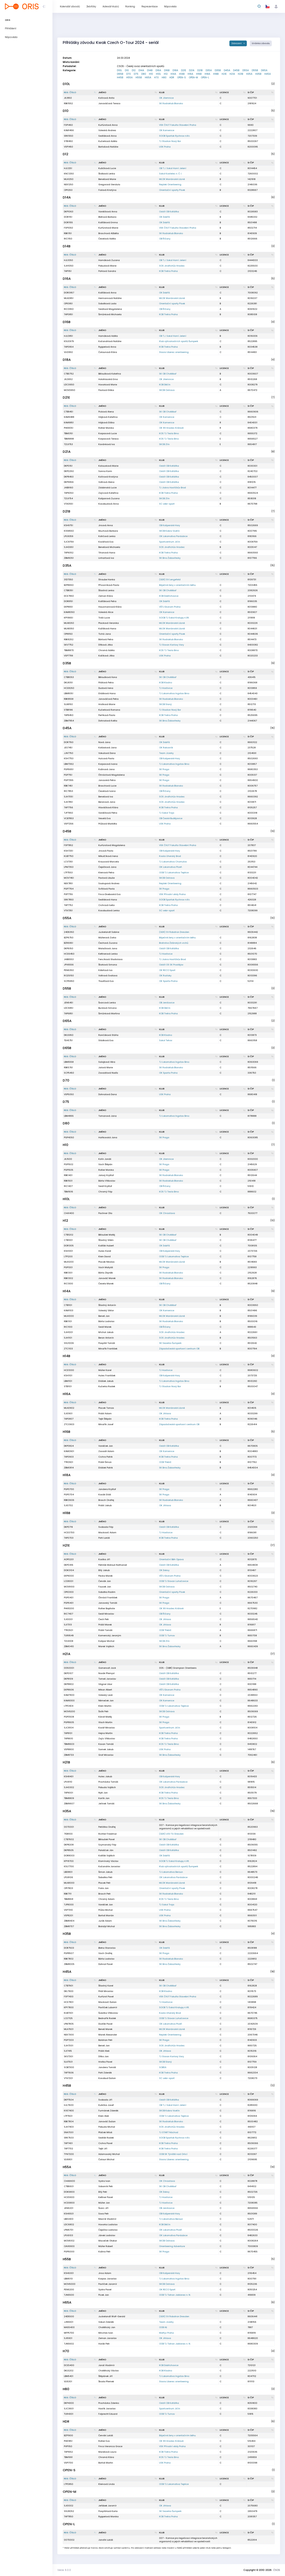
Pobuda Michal (106, 2126)
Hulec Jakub (105, 1776)
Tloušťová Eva (106, 981)
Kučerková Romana (109, 709)
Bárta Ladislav (106, 1321)
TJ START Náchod (168, 2132)
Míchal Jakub (105, 1332)
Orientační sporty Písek (172, 190)
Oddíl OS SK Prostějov (171, 964)
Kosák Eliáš (104, 1494)
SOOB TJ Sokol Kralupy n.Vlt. (174, 617)
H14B (182, 74)
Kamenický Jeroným (109, 1635)
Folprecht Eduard (107, 2413)
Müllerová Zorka (107, 937)
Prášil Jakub (105, 1505)
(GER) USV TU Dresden (171, 1833)
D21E (183, 70)
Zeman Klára (105, 595)
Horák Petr (104, 2343)
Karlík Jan (103, 1798)
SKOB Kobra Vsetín (169, 530)
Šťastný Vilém (106, 1240)
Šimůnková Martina (109, 1013)
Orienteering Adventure (172, 2246)
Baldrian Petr (105, 2040)
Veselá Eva (104, 818)
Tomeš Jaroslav (107, 1678)
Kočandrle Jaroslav (109, 1866)
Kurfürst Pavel (106, 1996)
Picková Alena (106, 411)
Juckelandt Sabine (108, 932)
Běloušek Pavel (106, 1839)
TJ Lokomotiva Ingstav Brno (174, 693)
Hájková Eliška (106, 422)
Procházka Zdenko (108, 2403)
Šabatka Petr (105, 1877)
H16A (190, 74)
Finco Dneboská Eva (109, 894)
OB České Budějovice (170, 818)
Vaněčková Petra (107, 812)
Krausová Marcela (108, 861)
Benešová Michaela (109, 547)
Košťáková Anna (107, 292)
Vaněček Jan (105, 1445)
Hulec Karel (104, 1251)
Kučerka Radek (106, 1386)
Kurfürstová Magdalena (111, 845)
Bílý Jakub (104, 1570)
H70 (156, 77)
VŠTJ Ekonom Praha (169, 606)
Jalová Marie (105, 1067)
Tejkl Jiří (102, 2148)
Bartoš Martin (105, 2462)
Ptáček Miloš (105, 2132)
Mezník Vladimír (107, 2219)
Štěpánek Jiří (105, 2376)
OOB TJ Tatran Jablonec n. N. (175, 2294)
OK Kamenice (166, 130)
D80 (143, 74)
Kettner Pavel (105, 2197)
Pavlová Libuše (106, 877)
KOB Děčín (164, 384)
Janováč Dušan (107, 2121)
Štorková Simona (107, 964)
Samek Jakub (105, 1749)
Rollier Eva (104, 2441)
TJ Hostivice (165, 688)
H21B (240, 74)
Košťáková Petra (107, 601)
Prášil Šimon (105, 1462)
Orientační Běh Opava (171, 1559)
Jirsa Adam (104, 2273)
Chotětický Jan (106, 2327)
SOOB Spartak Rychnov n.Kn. (174, 135)
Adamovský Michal (109, 2154)
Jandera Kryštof (107, 1489)
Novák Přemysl (106, 1673)
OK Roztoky (165, 975)
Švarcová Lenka (107, 1002)
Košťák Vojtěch (106, 1855)
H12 (166, 74)
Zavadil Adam (106, 1451)
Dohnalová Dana (107, 1094)
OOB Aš (163, 2327)
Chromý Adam (106, 1899)
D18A (175, 70)
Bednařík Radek (107, 2018)
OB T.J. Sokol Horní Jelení (172, 168)
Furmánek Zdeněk (108, 2110)
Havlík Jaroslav (107, 2408)
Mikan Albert (105, 1689)
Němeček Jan (106, 1700)
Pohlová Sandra (107, 271)
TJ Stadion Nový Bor (170, 141)
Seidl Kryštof (105, 1186)
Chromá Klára (106, 2457)
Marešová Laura (107, 2451)
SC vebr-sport (167, 503)
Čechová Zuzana (107, 942)
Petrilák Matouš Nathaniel (112, 1564)
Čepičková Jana (107, 867)
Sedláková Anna (107, 135)
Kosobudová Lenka (109, 910)
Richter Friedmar (107, 1833)
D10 (127, 70)
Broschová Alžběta (108, 233)
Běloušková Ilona (107, 677)
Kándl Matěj (105, 1716)
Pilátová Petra (106, 682)
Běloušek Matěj (106, 1234)
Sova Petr (103, 2213)
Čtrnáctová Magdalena (111, 774)
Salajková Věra (106, 1061)
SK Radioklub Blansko (171, 103)
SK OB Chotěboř (167, 373)
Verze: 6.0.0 (64, 2570)
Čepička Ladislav (108, 2229)
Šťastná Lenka (106, 590)
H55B (139, 77)
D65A (264, 70)
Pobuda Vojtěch (107, 1787)
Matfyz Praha (166, 2332)
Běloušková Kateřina (109, 373)
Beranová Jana (106, 802)
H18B (216, 74)
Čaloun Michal (106, 2159)
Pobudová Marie (107, 265)
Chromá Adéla (106, 650)
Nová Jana (104, 742)
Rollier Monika (106, 427)
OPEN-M (193, 77)
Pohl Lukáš (104, 1537)
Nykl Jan (103, 1792)
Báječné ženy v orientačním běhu (177, 585)
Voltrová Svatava (107, 975)
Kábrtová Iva (105, 970)
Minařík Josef (105, 1424)
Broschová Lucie (107, 785)
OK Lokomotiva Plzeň (170, 867)
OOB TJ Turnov (167, 1635)
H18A (207, 74)
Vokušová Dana (107, 753)
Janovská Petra (107, 780)
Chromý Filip (105, 1191)
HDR (171, 77)
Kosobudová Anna (108, 503)
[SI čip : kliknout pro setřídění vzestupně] (261, 92)
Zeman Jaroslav (107, 2338)
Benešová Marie (107, 179)
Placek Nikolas (106, 1261)
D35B (218, 70)
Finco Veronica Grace (110, 2446)
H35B (258, 74)
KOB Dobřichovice (168, 595)
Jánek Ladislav (106, 2235)
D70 (128, 74)
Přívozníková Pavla (108, 585)
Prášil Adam (105, 1413)
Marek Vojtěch (106, 1646)
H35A (249, 74)
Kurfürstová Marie (108, 227)
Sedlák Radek (106, 2137)
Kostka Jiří (104, 1559)
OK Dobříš (164, 216)
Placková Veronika (108, 623)
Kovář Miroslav (106, 1727)
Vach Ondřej (105, 1953)
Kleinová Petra (106, 872)
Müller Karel (104, 1370)
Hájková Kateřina (108, 417)
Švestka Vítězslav (108, 2012)
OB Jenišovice (166, 1002)
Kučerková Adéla (107, 141)
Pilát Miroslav (105, 1991)
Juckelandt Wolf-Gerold (111, 2316)
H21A (232, 74)
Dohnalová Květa (107, 720)
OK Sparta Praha (168, 981)
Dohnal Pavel (105, 1964)
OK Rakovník (166, 747)
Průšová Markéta (107, 823)
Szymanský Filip (107, 1844)
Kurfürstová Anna (108, 125)
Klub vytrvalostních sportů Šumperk (178, 341)
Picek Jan (103, 2294)
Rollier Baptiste (106, 1608)
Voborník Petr (105, 2186)
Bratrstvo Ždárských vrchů (173, 942)
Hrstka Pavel (105, 2061)
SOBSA (162, 2067)
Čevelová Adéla (107, 238)
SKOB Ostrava (167, 390)
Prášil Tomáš (105, 1630)
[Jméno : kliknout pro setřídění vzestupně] (127, 92)
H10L (158, 74)
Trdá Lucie (104, 617)
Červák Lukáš (105, 2435)
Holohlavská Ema (108, 379)
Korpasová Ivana (107, 764)
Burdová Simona (107, 1008)
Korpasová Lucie (107, 433)
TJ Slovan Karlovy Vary (171, 644)
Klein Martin (104, 1705)
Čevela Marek (106, 1283)
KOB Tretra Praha (168, 271)
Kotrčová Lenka (106, 536)
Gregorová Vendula (109, 184)
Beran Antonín (106, 1337)
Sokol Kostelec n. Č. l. (170, 173)
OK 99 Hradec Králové (171, 427)
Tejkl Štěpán (105, 1418)
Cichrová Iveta (106, 905)
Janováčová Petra (108, 698)
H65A (148, 77)
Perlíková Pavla (106, 715)
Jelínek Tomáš (106, 1803)
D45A (227, 70)
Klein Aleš (103, 2116)
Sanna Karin (105, 471)
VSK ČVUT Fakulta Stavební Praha (177, 125)
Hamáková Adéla (108, 335)
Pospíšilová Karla (108, 2511)
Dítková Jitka (105, 644)
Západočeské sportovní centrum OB (179, 1348)
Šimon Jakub (105, 1872)
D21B (200, 70)
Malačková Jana (107, 948)
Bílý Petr (102, 2191)
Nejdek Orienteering (170, 184)
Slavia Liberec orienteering (174, 352)
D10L (119, 70)
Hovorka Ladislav (108, 2224)
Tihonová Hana (106, 552)
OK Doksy (164, 1570)
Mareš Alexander (107, 2034)
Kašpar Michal (106, 1641)
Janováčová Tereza (109, 103)
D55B (255, 70)
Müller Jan (104, 2202)
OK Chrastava (167, 1213)
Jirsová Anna (105, 525)
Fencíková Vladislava (110, 959)
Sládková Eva (105, 1040)
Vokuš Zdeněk (106, 2322)
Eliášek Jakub (105, 1381)
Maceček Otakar (107, 2240)
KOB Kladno (165, 682)
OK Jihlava (165, 1413)
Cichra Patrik (105, 1456)
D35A (209, 70)
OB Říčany (164, 238)
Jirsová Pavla (105, 850)
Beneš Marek (105, 2029)
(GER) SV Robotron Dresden (174, 932)
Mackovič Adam (107, 1532)
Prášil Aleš (103, 2050)
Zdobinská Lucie (107, 487)
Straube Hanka (106, 579)
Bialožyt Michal (106, 1926)
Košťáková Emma (108, 222)
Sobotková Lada (107, 303)
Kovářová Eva (105, 541)
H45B (120, 77)
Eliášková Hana (107, 693)
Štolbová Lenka (106, 173)
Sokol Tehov (165, 1040)
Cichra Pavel (105, 2143)
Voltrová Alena (106, 482)
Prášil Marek (105, 1624)
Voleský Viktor (106, 1310)
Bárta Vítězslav (106, 1180)
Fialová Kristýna (107, 190)
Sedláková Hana (107, 899)
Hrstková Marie (106, 704)
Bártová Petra (105, 639)
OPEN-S (181, 77)
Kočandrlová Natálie (109, 341)
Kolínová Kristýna (108, 476)
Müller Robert (105, 2246)
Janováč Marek (107, 1278)
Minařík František (107, 1348)
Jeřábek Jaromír (107, 2505)
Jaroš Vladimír (106, 2365)
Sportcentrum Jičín (169, 541)
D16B (167, 70)
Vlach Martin (105, 1722)
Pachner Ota (105, 1213)
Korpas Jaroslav (107, 2278)
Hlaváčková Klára (108, 807)
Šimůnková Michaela (110, 314)
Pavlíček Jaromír (107, 2284)
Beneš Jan (104, 1316)
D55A (245, 70)
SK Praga (164, 769)
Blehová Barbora (107, 216)
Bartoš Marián (106, 1915)
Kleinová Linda (106, 2484)
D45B (236, 70)
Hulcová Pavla (106, 758)
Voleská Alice (105, 612)
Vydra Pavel (104, 2289)
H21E (224, 74)
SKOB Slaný (165, 704)
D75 (136, 74)
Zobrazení (236, 43)
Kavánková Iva (106, 444)
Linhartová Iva (106, 558)
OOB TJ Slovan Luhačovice (173, 1581)
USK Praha (165, 146)
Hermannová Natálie (110, 298)
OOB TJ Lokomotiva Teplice (174, 872)
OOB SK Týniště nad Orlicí (173, 2154)
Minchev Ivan (105, 2332)
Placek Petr (104, 1882)
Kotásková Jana (107, 747)
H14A (173, 74)
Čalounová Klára (107, 352)
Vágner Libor (105, 1684)
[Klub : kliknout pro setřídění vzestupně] (188, 92)
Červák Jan (104, 1581)
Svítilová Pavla (106, 888)
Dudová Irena (105, 688)
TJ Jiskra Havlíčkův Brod (172, 487)
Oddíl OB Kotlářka (169, 211)
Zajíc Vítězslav (106, 1738)
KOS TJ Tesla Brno (169, 433)
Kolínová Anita (106, 97)
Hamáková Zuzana (109, 260)
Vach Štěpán (105, 1164)
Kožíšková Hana (107, 628)
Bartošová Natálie (108, 146)
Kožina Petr (104, 2251)
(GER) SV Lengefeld (169, 579)
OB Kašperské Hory (169, 525)
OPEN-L (205, 77)
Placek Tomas (106, 1407)
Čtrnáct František (107, 1597)
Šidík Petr (103, 1711)
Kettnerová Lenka (108, 953)
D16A (158, 70)
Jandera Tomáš (107, 2067)
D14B (150, 70)
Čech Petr (103, 1619)
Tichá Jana (104, 633)
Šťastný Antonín (107, 1305)
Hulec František (106, 1375)
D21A (191, 70)
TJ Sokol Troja (166, 812)
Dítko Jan (103, 2056)
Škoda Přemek (106, 2381)
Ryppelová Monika (108, 2516)
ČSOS (276, 2570)
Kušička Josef (106, 2105)
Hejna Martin (105, 1733)
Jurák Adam (105, 1920)
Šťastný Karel (105, 1985)
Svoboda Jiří (105, 2099)
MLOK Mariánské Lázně (172, 179)
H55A (129, 77)
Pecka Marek (105, 1575)
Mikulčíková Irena (108, 856)
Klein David (104, 1256)
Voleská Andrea (107, 130)
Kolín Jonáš (104, 1159)
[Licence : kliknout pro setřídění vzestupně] (233, 92)
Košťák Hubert (106, 1245)
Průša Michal (105, 1909)
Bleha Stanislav (107, 1947)
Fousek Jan (104, 1586)
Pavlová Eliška (106, 390)
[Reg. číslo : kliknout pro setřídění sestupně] (80, 92)
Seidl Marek (104, 1326)
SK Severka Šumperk (170, 1343)
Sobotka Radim (106, 1592)
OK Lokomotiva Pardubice (173, 536)
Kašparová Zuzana (109, 498)
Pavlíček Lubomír (107, 2007)
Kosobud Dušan (107, 2078)
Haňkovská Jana (107, 1137)
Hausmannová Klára (110, 606)
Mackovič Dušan (107, 2002)
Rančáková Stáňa (108, 1035)
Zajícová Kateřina (108, 492)
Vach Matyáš (105, 1267)
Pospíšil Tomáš (106, 1343)
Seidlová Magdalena (110, 309)
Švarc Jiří (103, 2208)
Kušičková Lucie (107, 168)
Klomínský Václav (108, 1861)
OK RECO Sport (167, 970)
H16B (199, 74)
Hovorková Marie (107, 384)
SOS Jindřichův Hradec (172, 265)
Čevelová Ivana (107, 791)
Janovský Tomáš (107, 1602)
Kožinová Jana (106, 769)
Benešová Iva (105, 796)
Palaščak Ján (105, 1850)
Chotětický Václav (108, 2370)
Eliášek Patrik (105, 1467)
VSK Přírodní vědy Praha (172, 894)
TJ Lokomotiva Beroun (171, 1872)
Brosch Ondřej (106, 1500)
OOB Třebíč (165, 1462)
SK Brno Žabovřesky (169, 558)
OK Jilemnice (166, 97)
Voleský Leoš (105, 1695)
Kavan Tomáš (106, 1744)
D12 (134, 70)
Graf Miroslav (105, 1754)
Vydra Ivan (104, 2181)
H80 (164, 77)
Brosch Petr (104, 1893)
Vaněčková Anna (107, 211)
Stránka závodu (261, 43)
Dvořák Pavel (105, 2023)
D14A (141, 70)
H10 (151, 74)
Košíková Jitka (106, 655)
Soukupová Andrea (108, 883)
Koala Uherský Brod (170, 856)
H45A (267, 74)
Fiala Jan (103, 1888)
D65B (120, 74)
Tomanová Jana (107, 1115)
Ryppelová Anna (107, 346)
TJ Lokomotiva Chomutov (173, 861)
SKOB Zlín (164, 444)
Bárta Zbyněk (105, 1272)
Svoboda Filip (105, 1527)
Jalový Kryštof (106, 1175)
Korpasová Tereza (108, 438)
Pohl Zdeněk (105, 2072)
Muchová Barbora (108, 530)
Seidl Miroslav (106, 1613)
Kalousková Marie (108, 465)
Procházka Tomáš (108, 1781)
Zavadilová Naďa (108, 1072)
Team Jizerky (166, 753)
